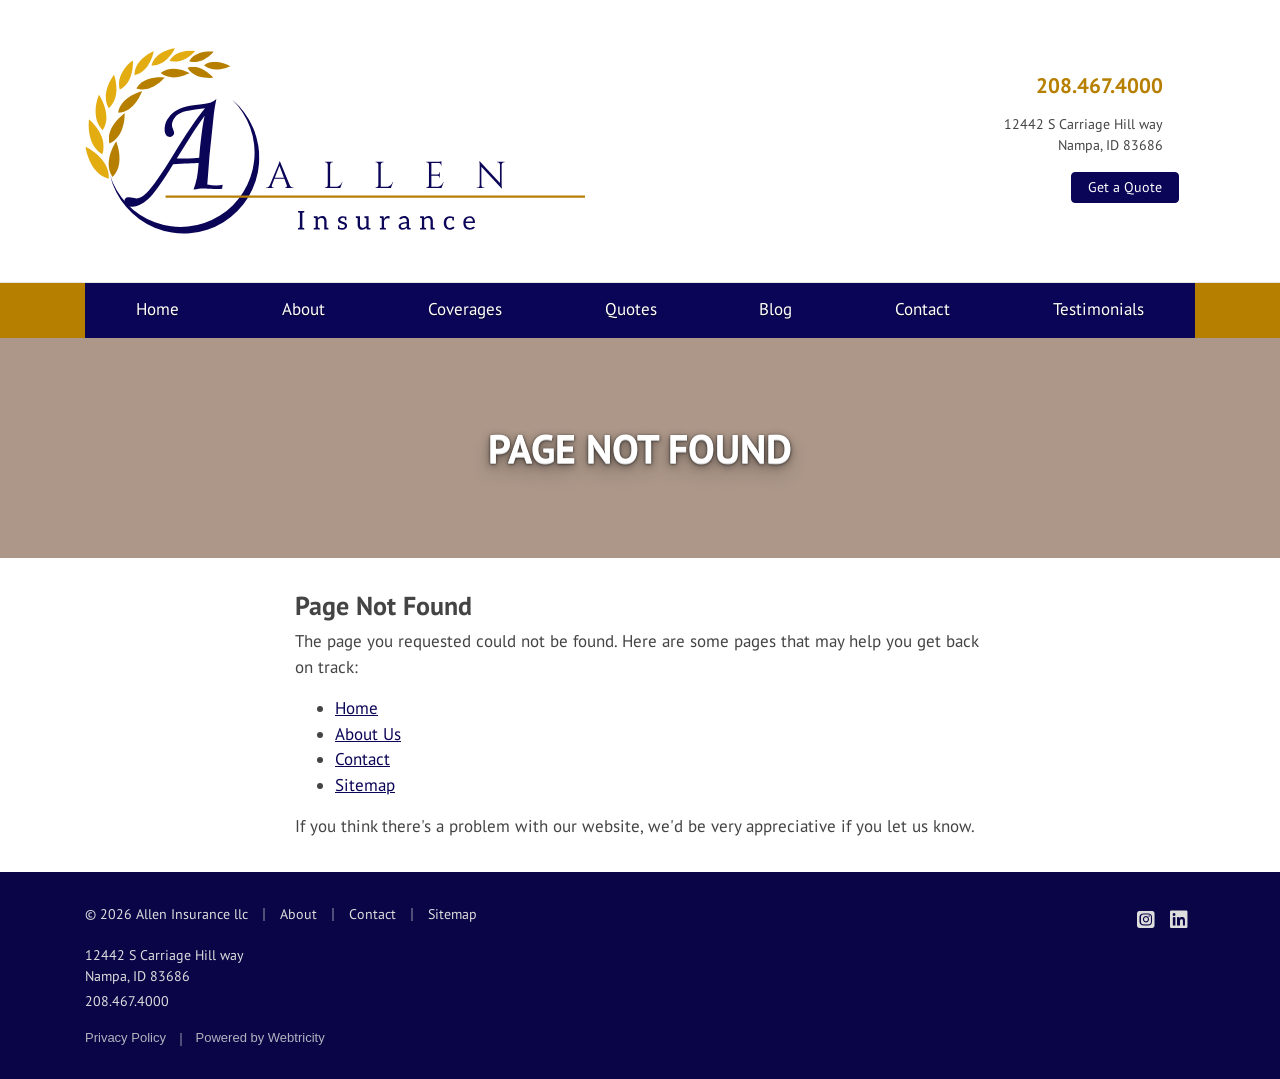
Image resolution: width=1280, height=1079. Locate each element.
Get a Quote (1125, 187)
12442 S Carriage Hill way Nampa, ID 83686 (164, 965)
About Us (368, 734)
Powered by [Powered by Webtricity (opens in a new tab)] (260, 1037)
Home (157, 309)
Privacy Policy (125, 1037)
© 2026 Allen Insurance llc (166, 914)
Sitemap (365, 785)
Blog (775, 309)
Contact (922, 309)
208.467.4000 (1099, 85)
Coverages (465, 309)
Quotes (631, 309)
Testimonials (1098, 309)
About (303, 309)
